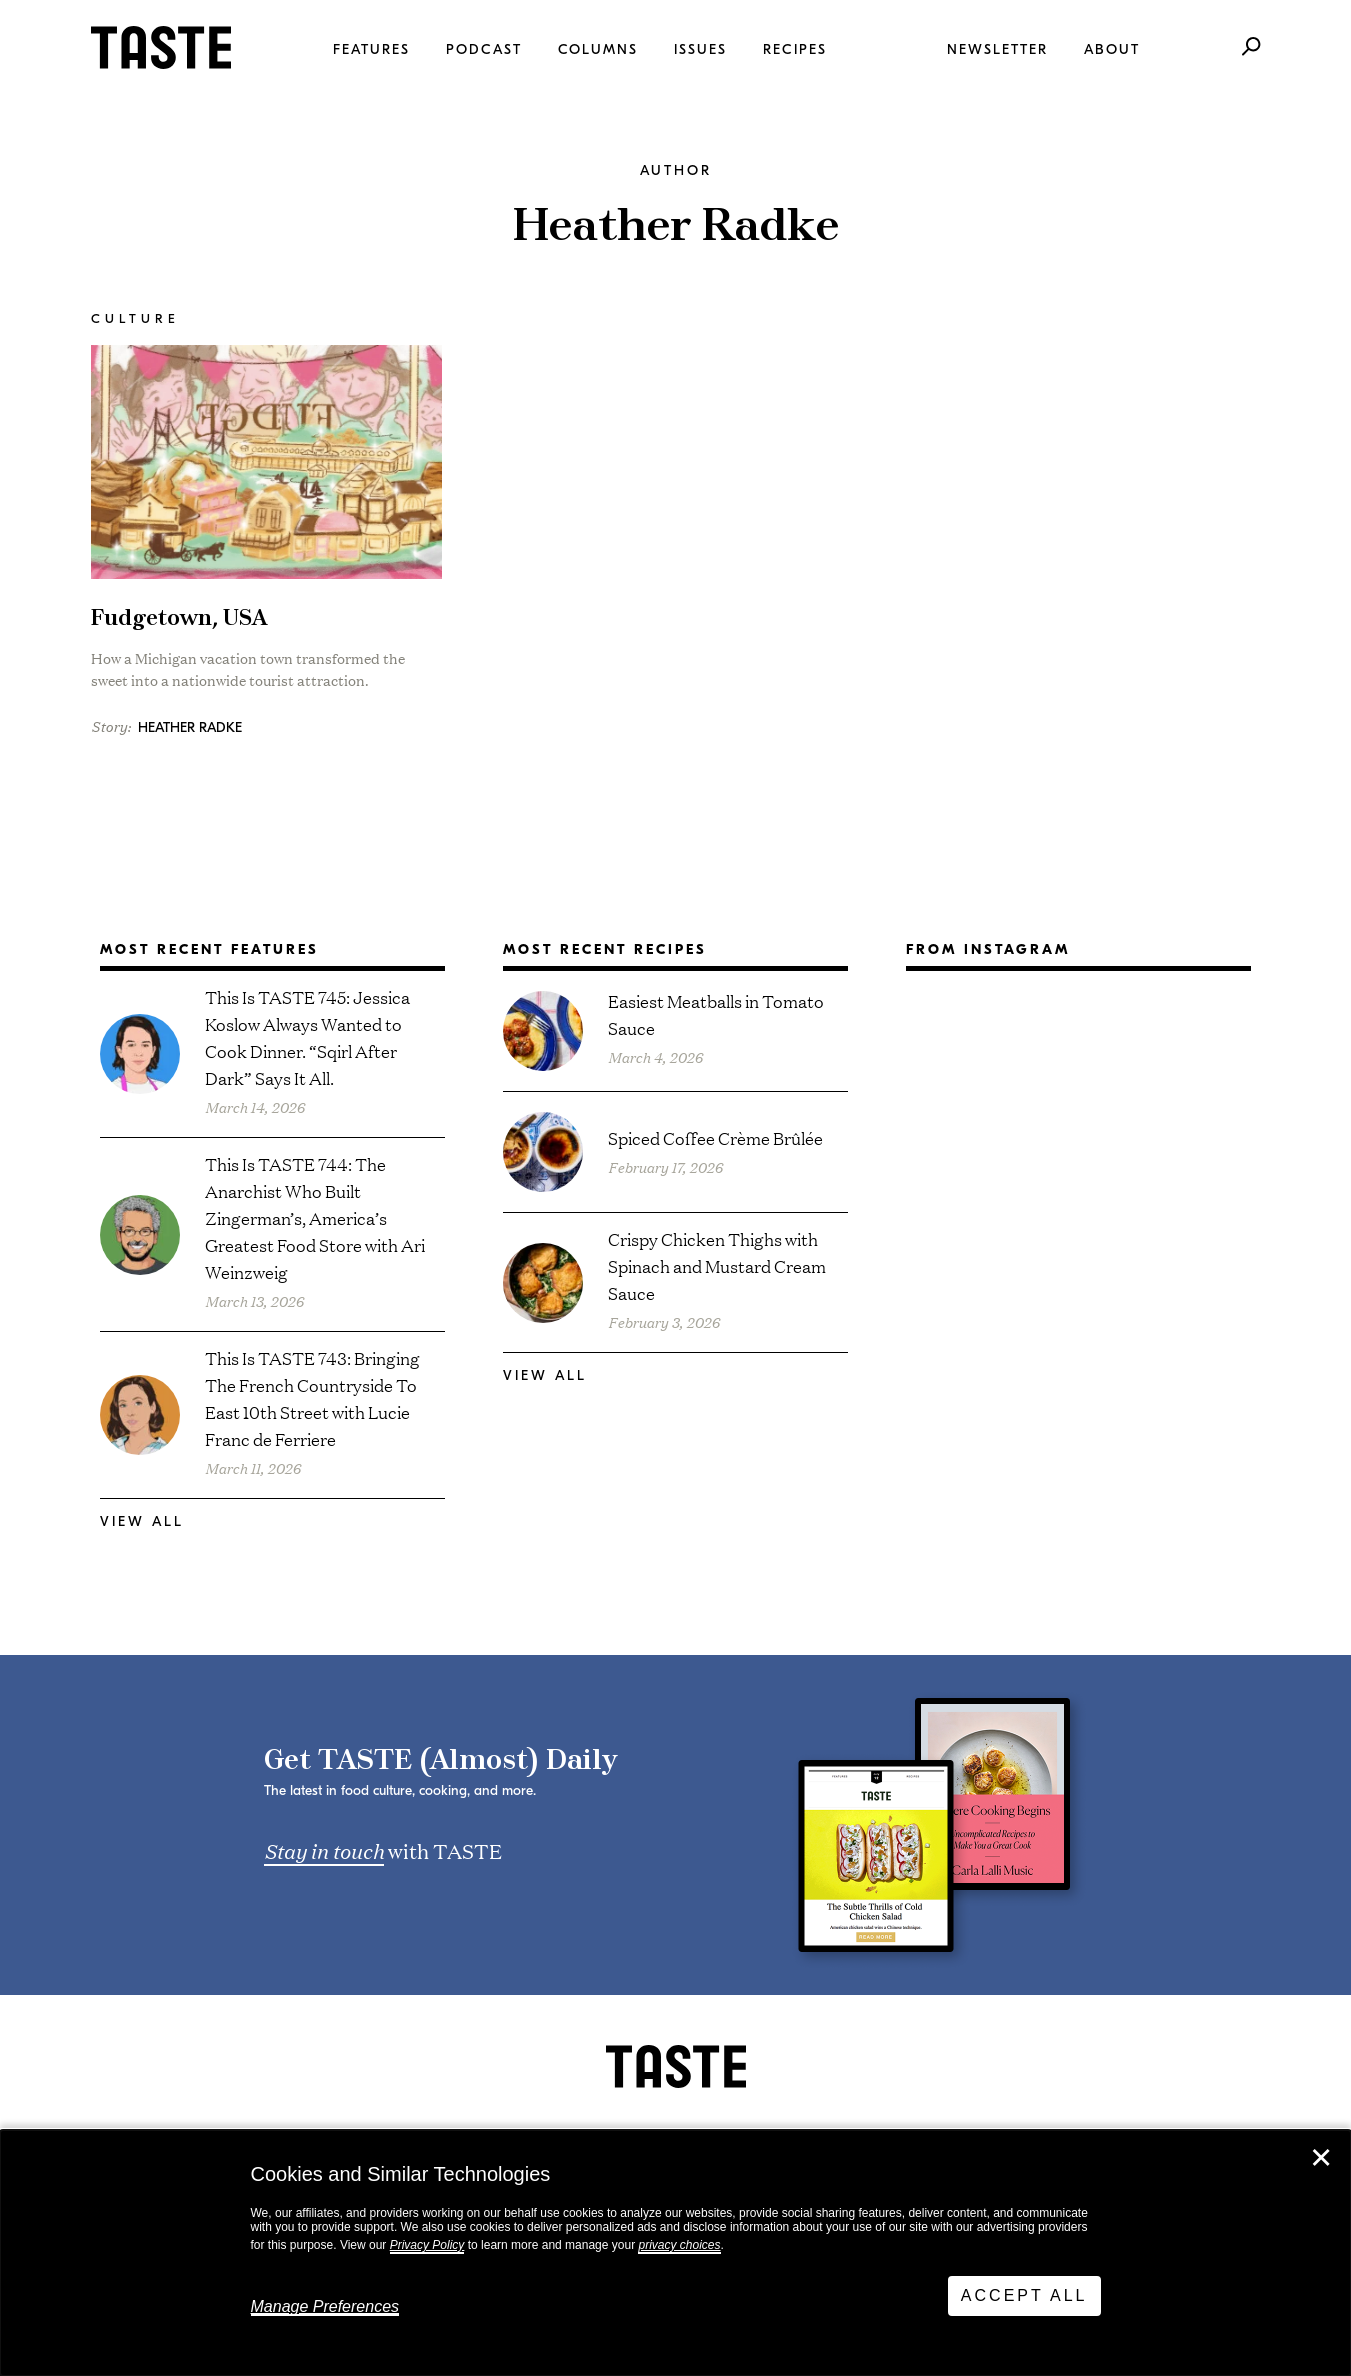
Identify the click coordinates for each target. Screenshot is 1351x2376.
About (1112, 49)
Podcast (484, 49)
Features (371, 49)
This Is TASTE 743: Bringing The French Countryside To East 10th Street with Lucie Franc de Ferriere (312, 1398)
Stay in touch (324, 1850)
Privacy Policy (427, 2245)
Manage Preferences (325, 2306)
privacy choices (679, 2245)
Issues (700, 49)
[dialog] (675, 2253)
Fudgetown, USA (179, 618)
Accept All (1024, 2295)
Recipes (795, 49)
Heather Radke (190, 727)
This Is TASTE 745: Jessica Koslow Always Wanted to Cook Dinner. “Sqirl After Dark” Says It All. (307, 1037)
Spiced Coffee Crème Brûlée (715, 1137)
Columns (598, 49)
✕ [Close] (1321, 2158)
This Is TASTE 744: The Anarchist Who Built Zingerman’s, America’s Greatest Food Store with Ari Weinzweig (315, 1217)
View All (142, 1521)
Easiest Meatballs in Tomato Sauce (716, 1014)
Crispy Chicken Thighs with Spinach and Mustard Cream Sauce (717, 1265)
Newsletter (997, 49)
